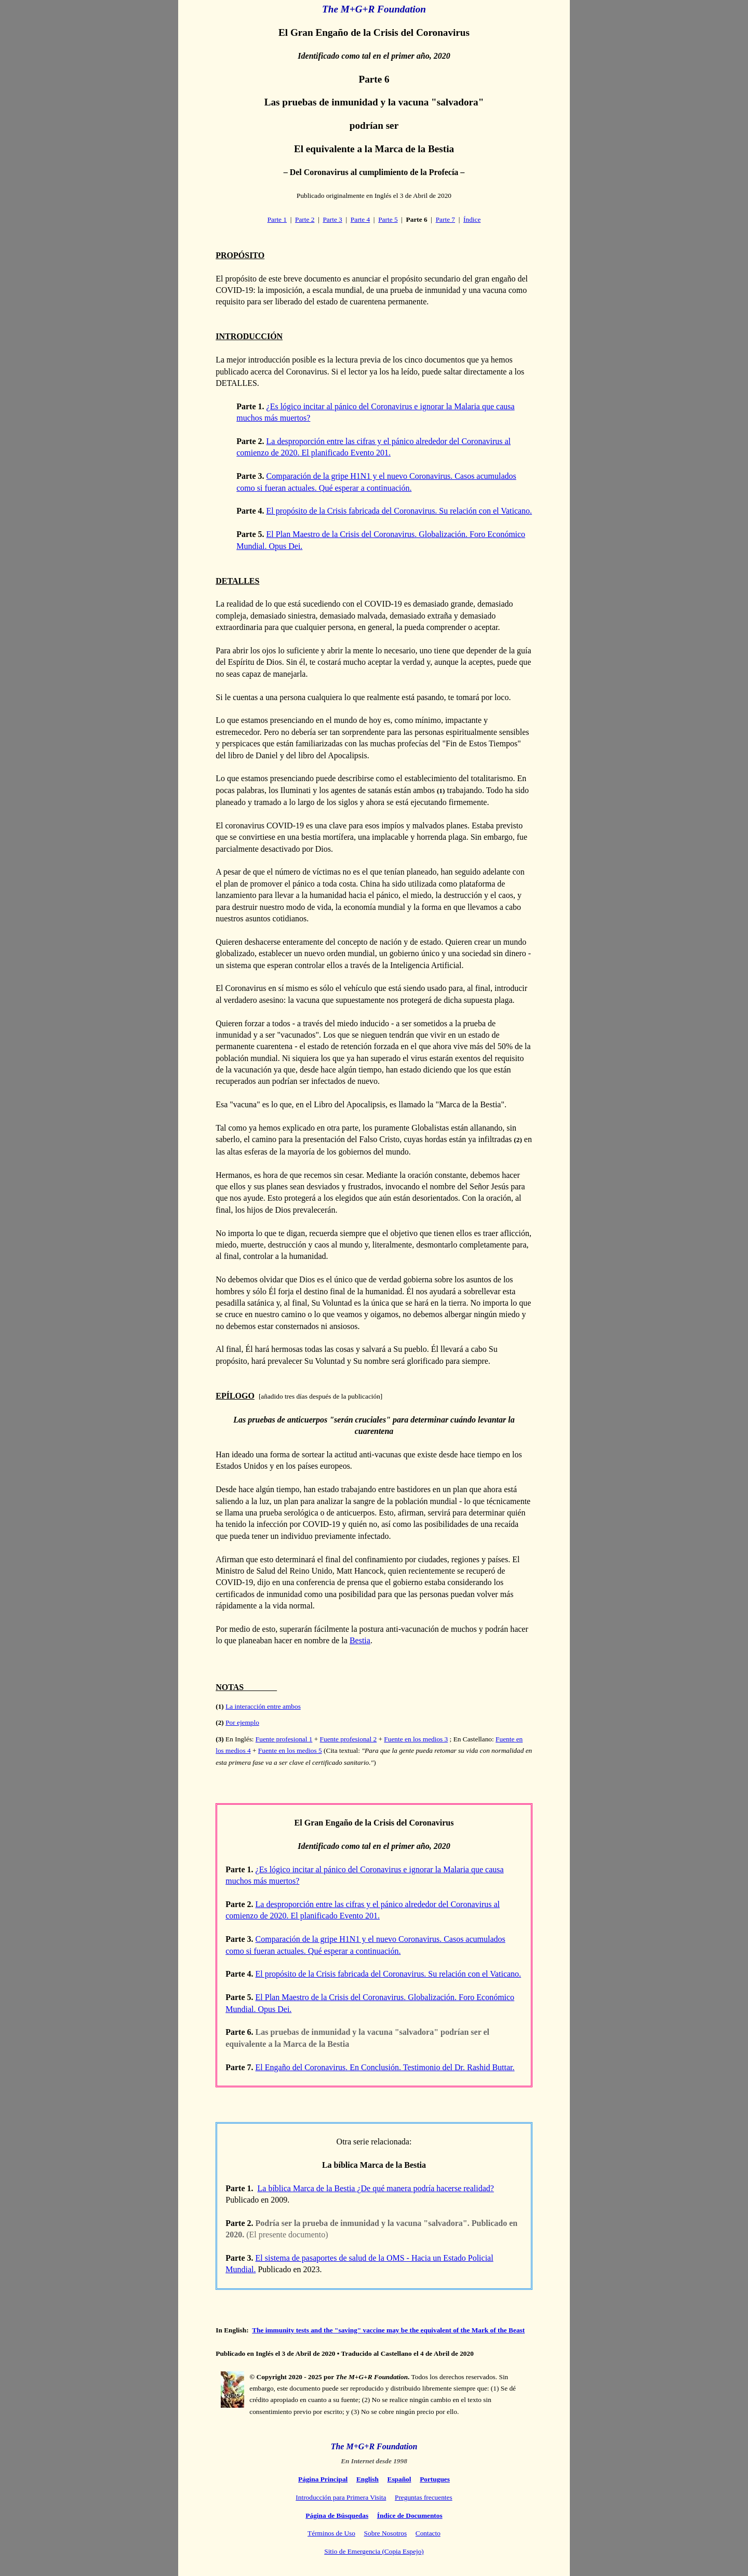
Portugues (435, 2479)
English (367, 2479)
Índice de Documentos (410, 2515)
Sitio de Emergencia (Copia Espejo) (373, 2551)
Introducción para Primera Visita (341, 2497)
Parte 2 (304, 219)
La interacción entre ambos (263, 1706)
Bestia (360, 1640)
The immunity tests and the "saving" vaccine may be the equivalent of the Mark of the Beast (388, 2330)
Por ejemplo (242, 1722)
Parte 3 (332, 219)
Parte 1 (277, 219)
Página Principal (323, 2479)
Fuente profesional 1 (284, 1739)
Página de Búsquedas (336, 2515)
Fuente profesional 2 (348, 1739)
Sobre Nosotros (385, 2533)
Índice (471, 219)
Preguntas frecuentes (423, 2497)
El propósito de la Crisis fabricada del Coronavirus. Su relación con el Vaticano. (399, 510)
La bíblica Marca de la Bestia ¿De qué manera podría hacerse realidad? (376, 2188)
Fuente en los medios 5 (290, 1750)
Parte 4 (360, 219)
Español (399, 2479)
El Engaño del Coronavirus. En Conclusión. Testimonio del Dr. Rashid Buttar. (385, 2067)
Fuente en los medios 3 (416, 1739)
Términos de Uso (331, 2533)
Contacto (428, 2533)
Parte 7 (445, 219)
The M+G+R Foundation (374, 9)
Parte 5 (387, 219)
